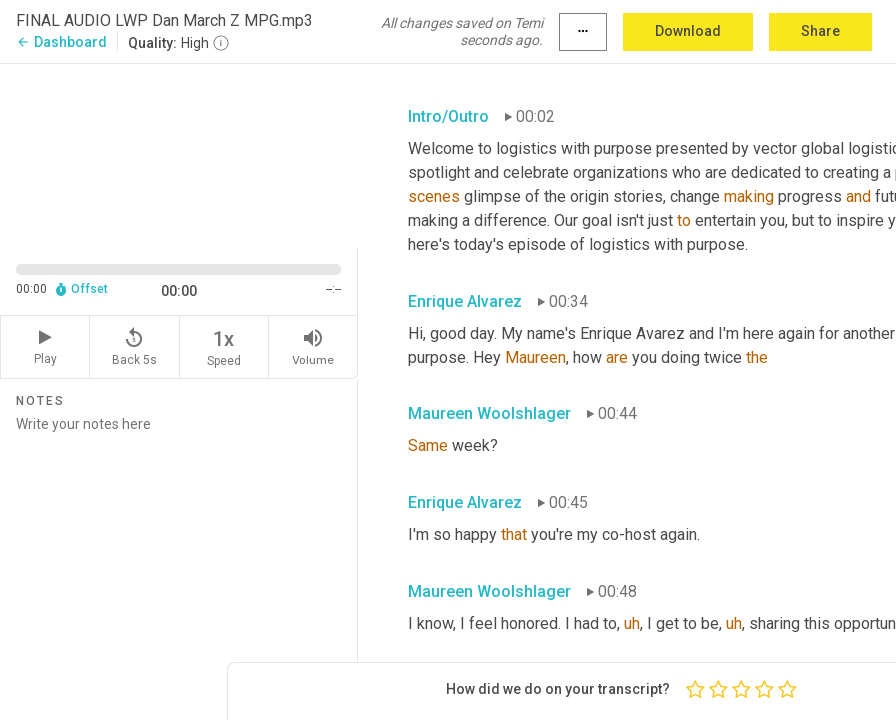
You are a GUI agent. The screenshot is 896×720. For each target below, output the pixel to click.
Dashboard (61, 42)
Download (688, 31)
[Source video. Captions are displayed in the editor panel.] (179, 153)
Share (820, 31)
